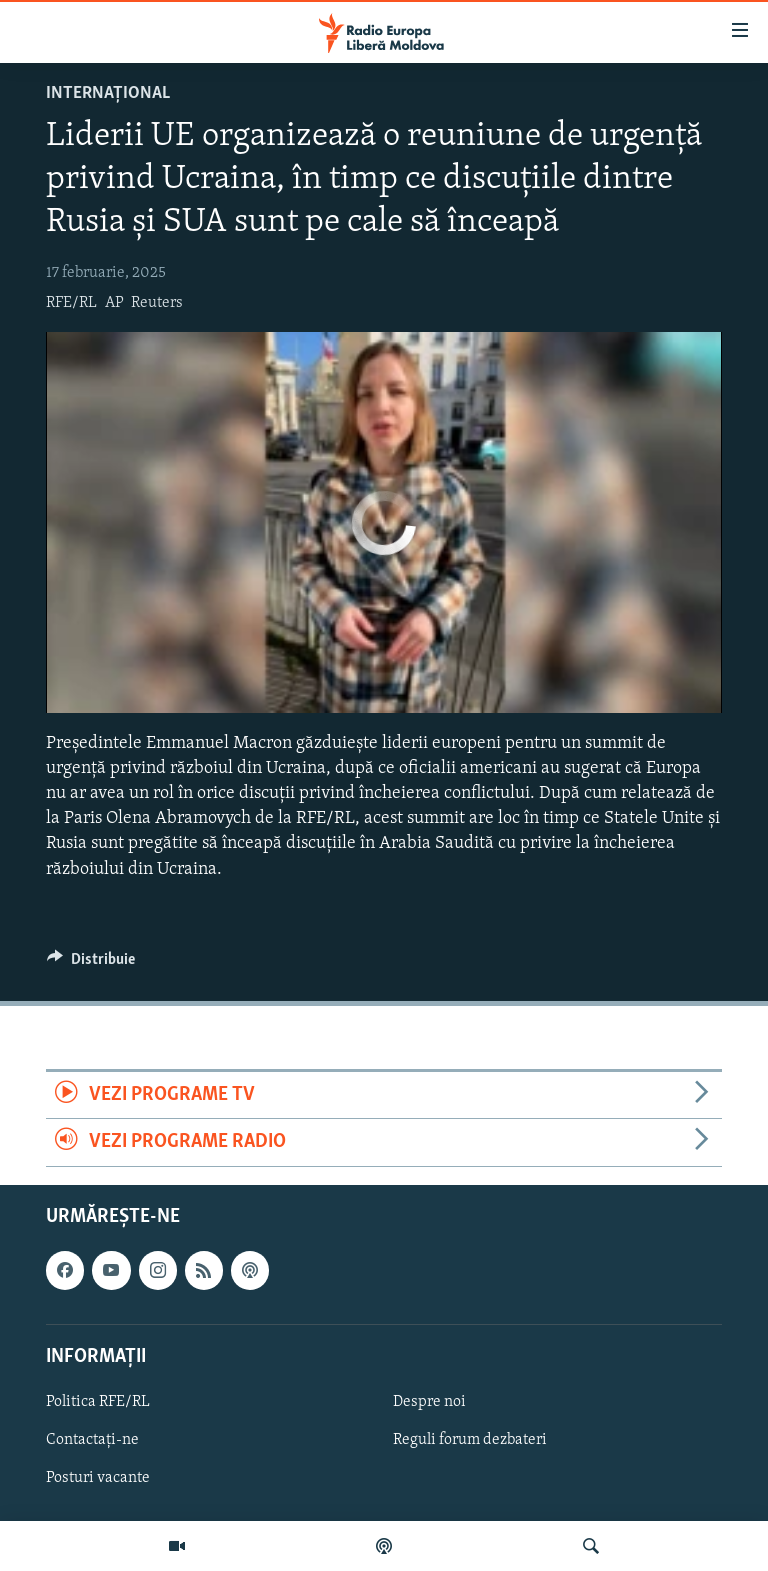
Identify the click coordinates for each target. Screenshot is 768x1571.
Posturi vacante (98, 1478)
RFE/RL (71, 303)
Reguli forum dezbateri (470, 1440)
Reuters (157, 303)
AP (114, 303)
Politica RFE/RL (98, 1402)
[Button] (91, 964)
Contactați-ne (92, 1440)
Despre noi (429, 1402)
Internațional (108, 93)
